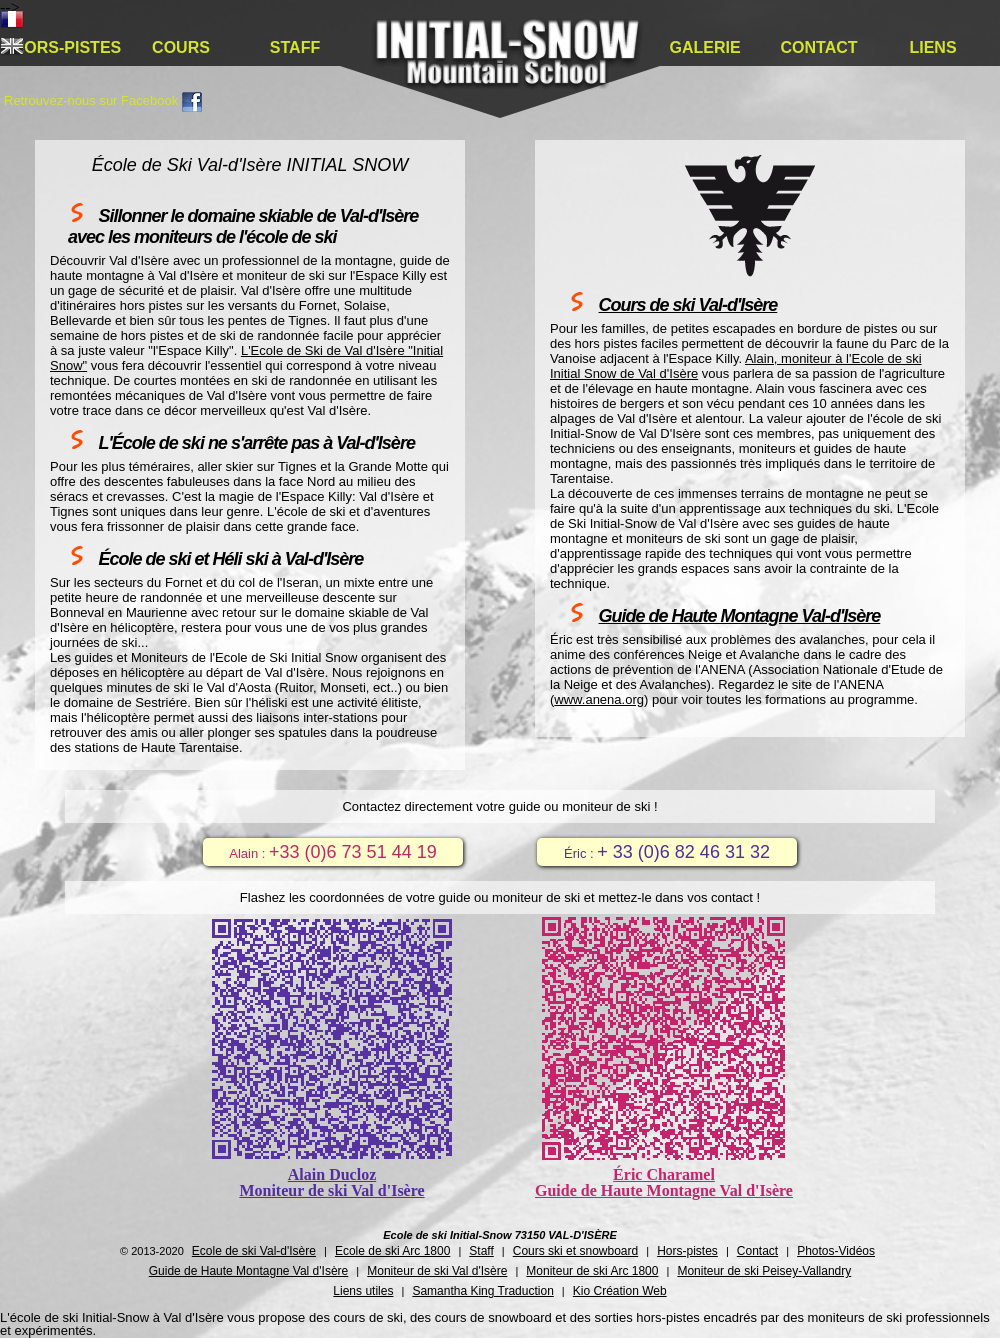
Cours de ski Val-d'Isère (688, 305)
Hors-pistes (67, 47)
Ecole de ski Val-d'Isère (254, 1251)
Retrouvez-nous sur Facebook (103, 100)
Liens (932, 47)
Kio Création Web (620, 1291)
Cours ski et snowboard (575, 1251)
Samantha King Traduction (482, 1291)
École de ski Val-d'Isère (507, 65)
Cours (181, 47)
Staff (295, 47)
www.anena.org (599, 699)
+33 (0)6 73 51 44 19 (353, 852)
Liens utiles (363, 1291)
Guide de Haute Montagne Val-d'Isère (740, 616)
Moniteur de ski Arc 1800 (592, 1271)
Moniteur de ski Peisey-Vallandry (764, 1271)
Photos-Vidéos (836, 1251)
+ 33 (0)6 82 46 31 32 (683, 852)
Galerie (704, 47)
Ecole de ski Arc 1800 (392, 1251)
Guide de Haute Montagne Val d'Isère (249, 1271)
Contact (818, 47)
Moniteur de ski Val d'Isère (437, 1271)
